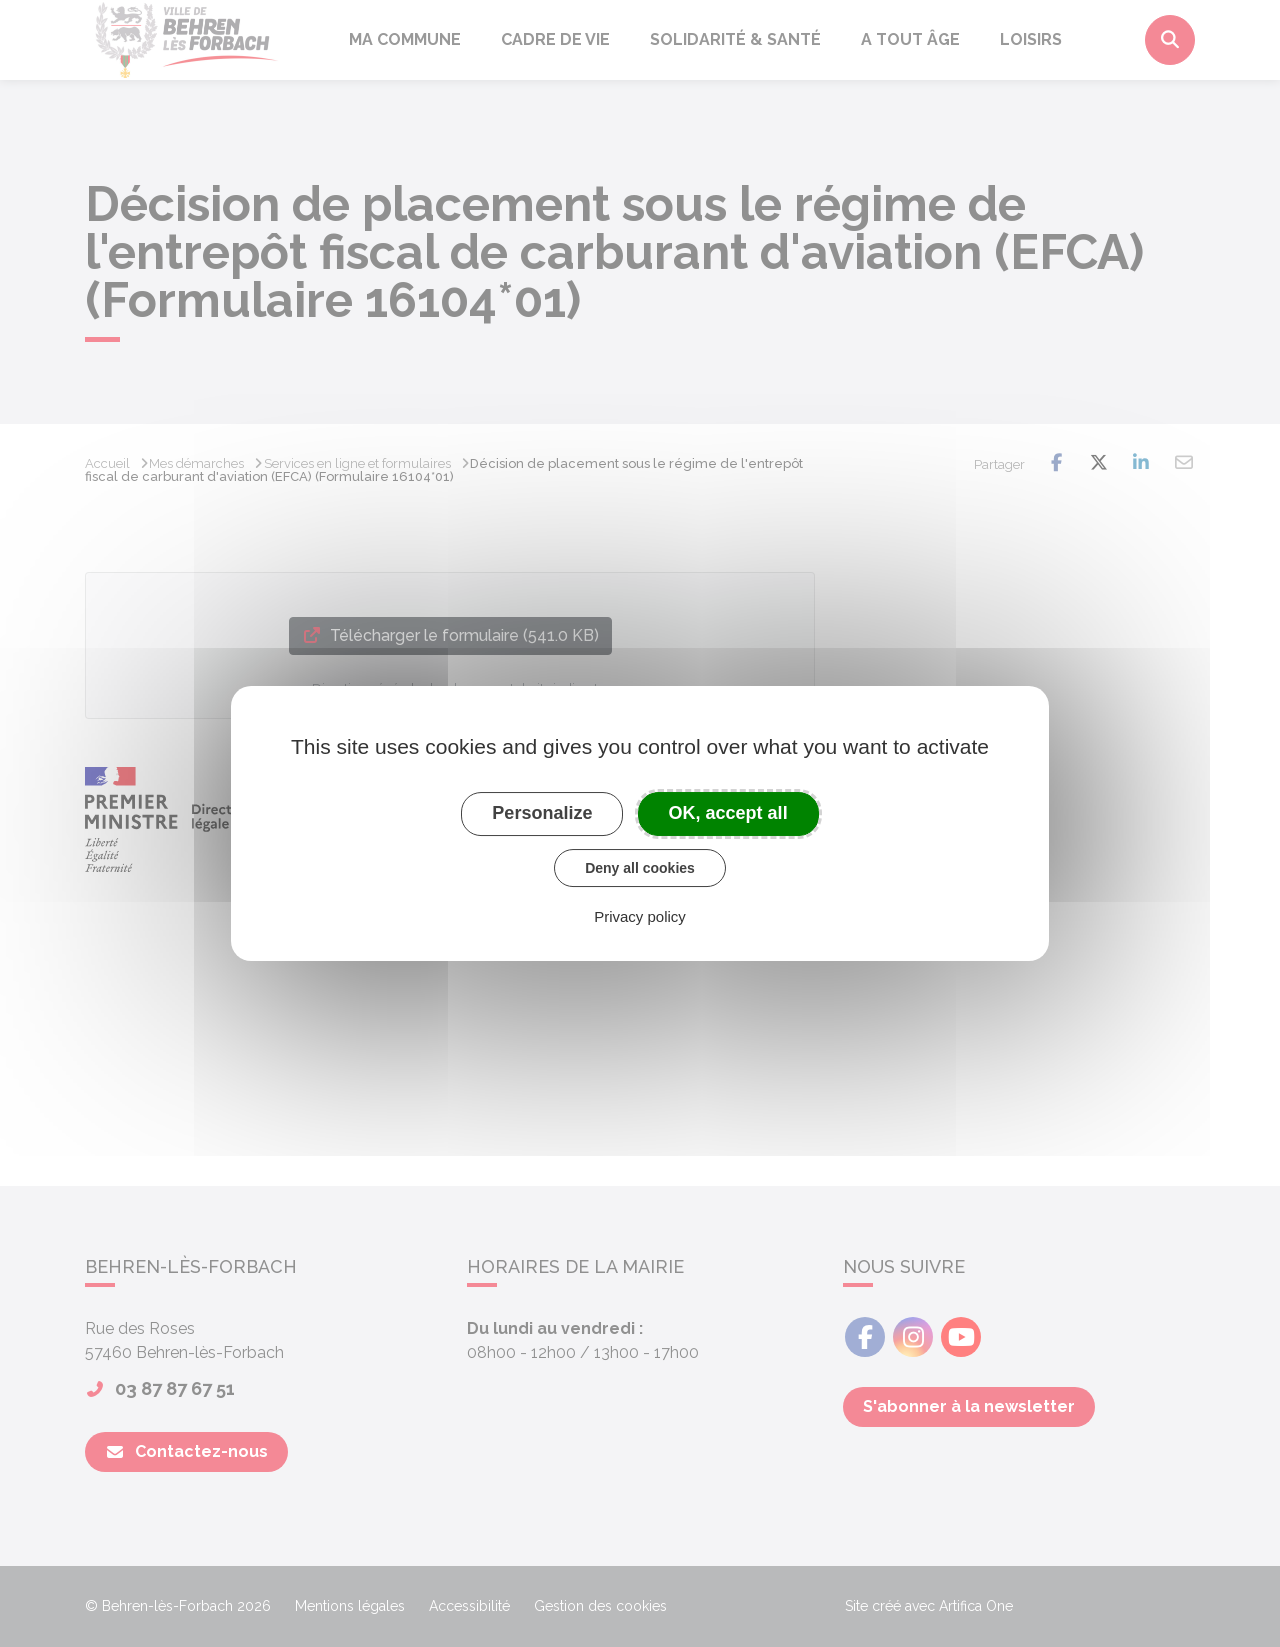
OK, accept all (728, 813)
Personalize (542, 813)
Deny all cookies (640, 868)
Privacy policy (640, 916)
